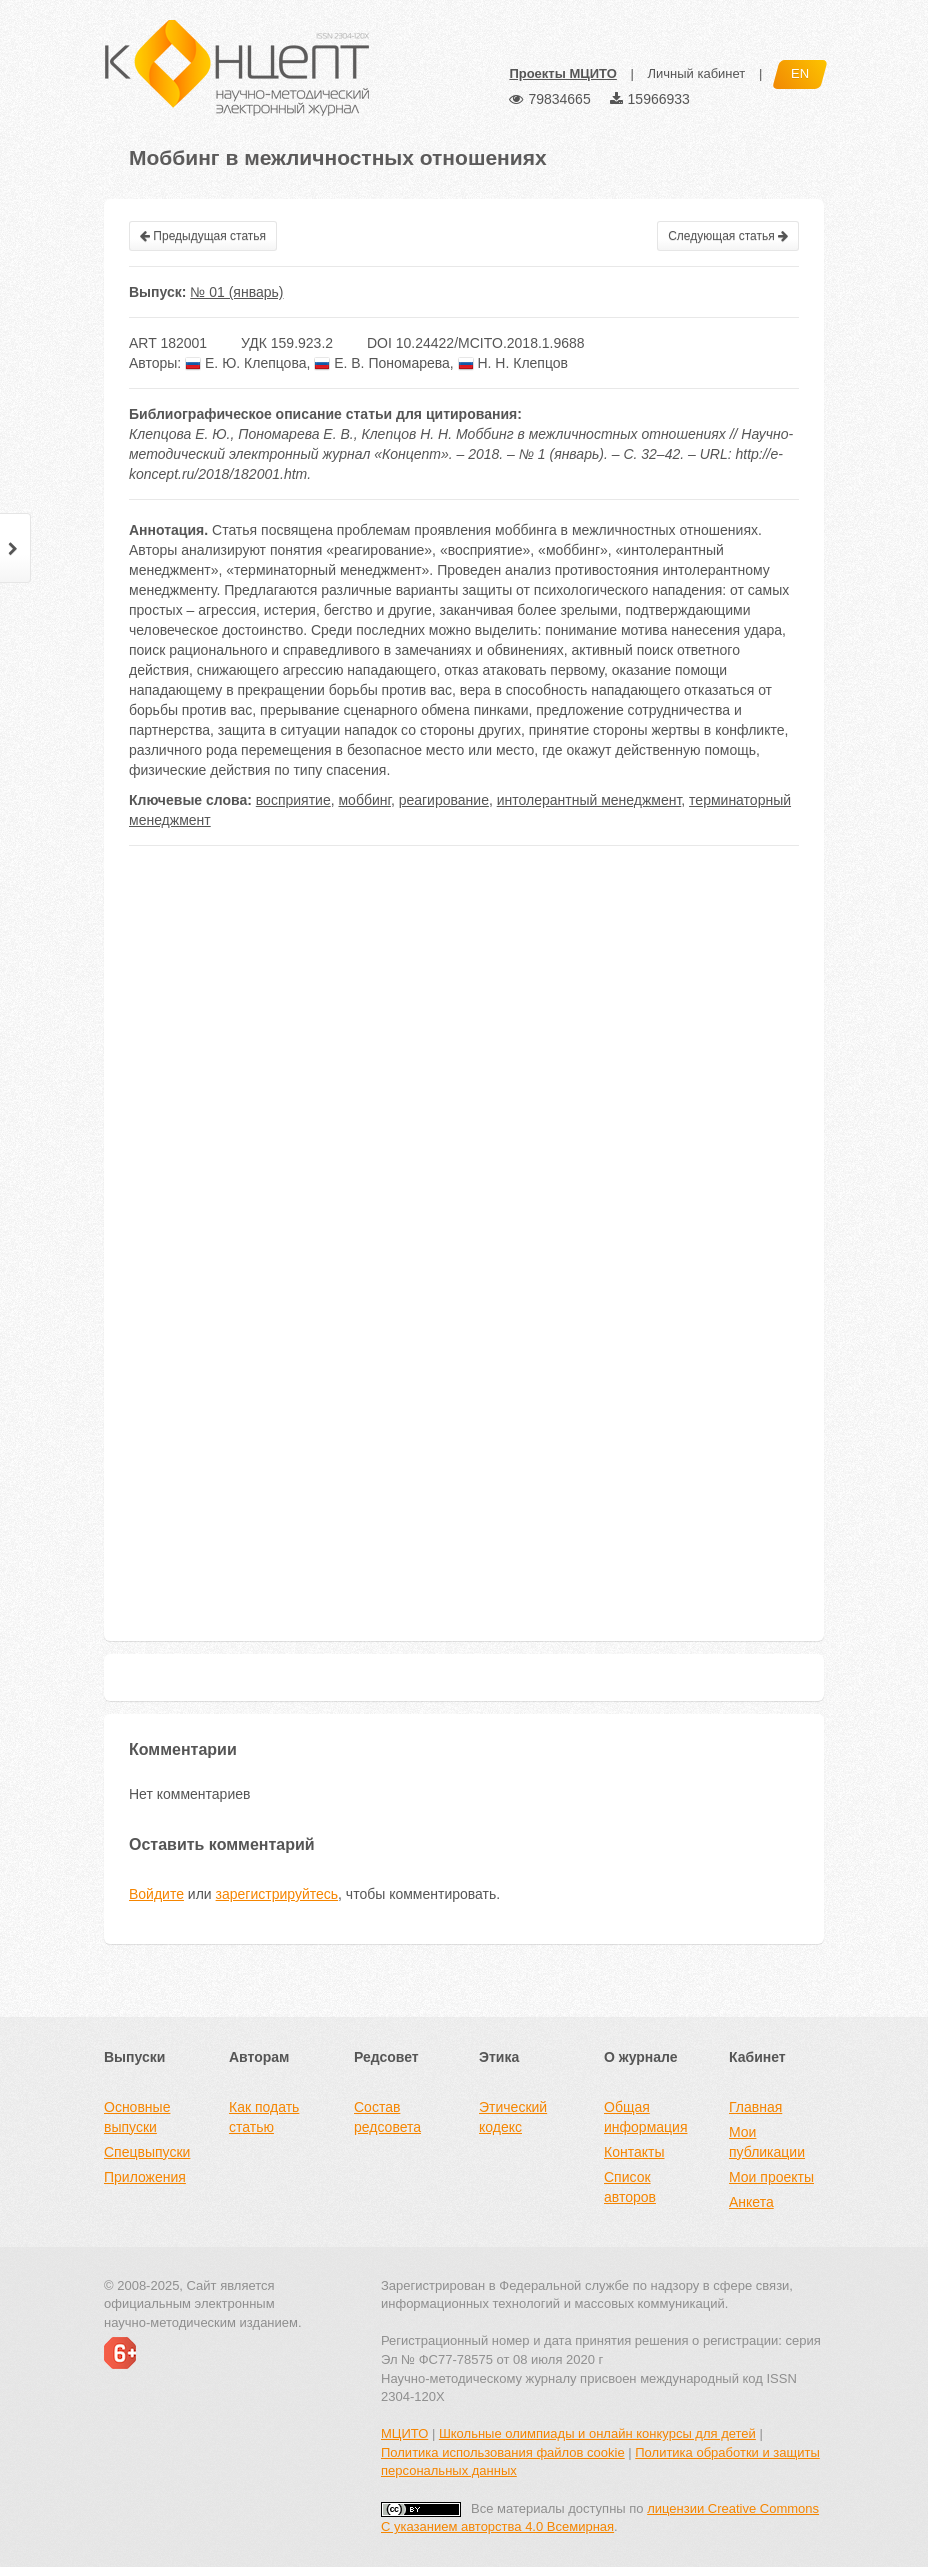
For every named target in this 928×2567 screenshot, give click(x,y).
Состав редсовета (387, 2117)
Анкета (751, 2202)
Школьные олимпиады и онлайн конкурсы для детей (597, 2433)
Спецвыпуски (147, 2152)
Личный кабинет (696, 73)
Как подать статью (264, 2117)
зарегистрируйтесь (277, 1894)
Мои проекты (771, 2177)
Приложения (145, 2177)
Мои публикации (767, 2142)
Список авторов (630, 2187)
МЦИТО (404, 2433)
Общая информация (645, 2117)
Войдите (156, 1894)
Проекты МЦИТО (562, 73)
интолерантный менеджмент (589, 800)
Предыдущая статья (203, 236)
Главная (755, 2107)
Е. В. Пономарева (382, 363)
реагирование (444, 800)
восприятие (293, 800)
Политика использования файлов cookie (503, 2452)
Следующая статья (728, 236)
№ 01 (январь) (236, 292)
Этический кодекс (513, 2117)
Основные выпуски (137, 2117)
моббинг (364, 800)
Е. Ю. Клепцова (245, 363)
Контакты (634, 2152)
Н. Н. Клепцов (513, 363)
